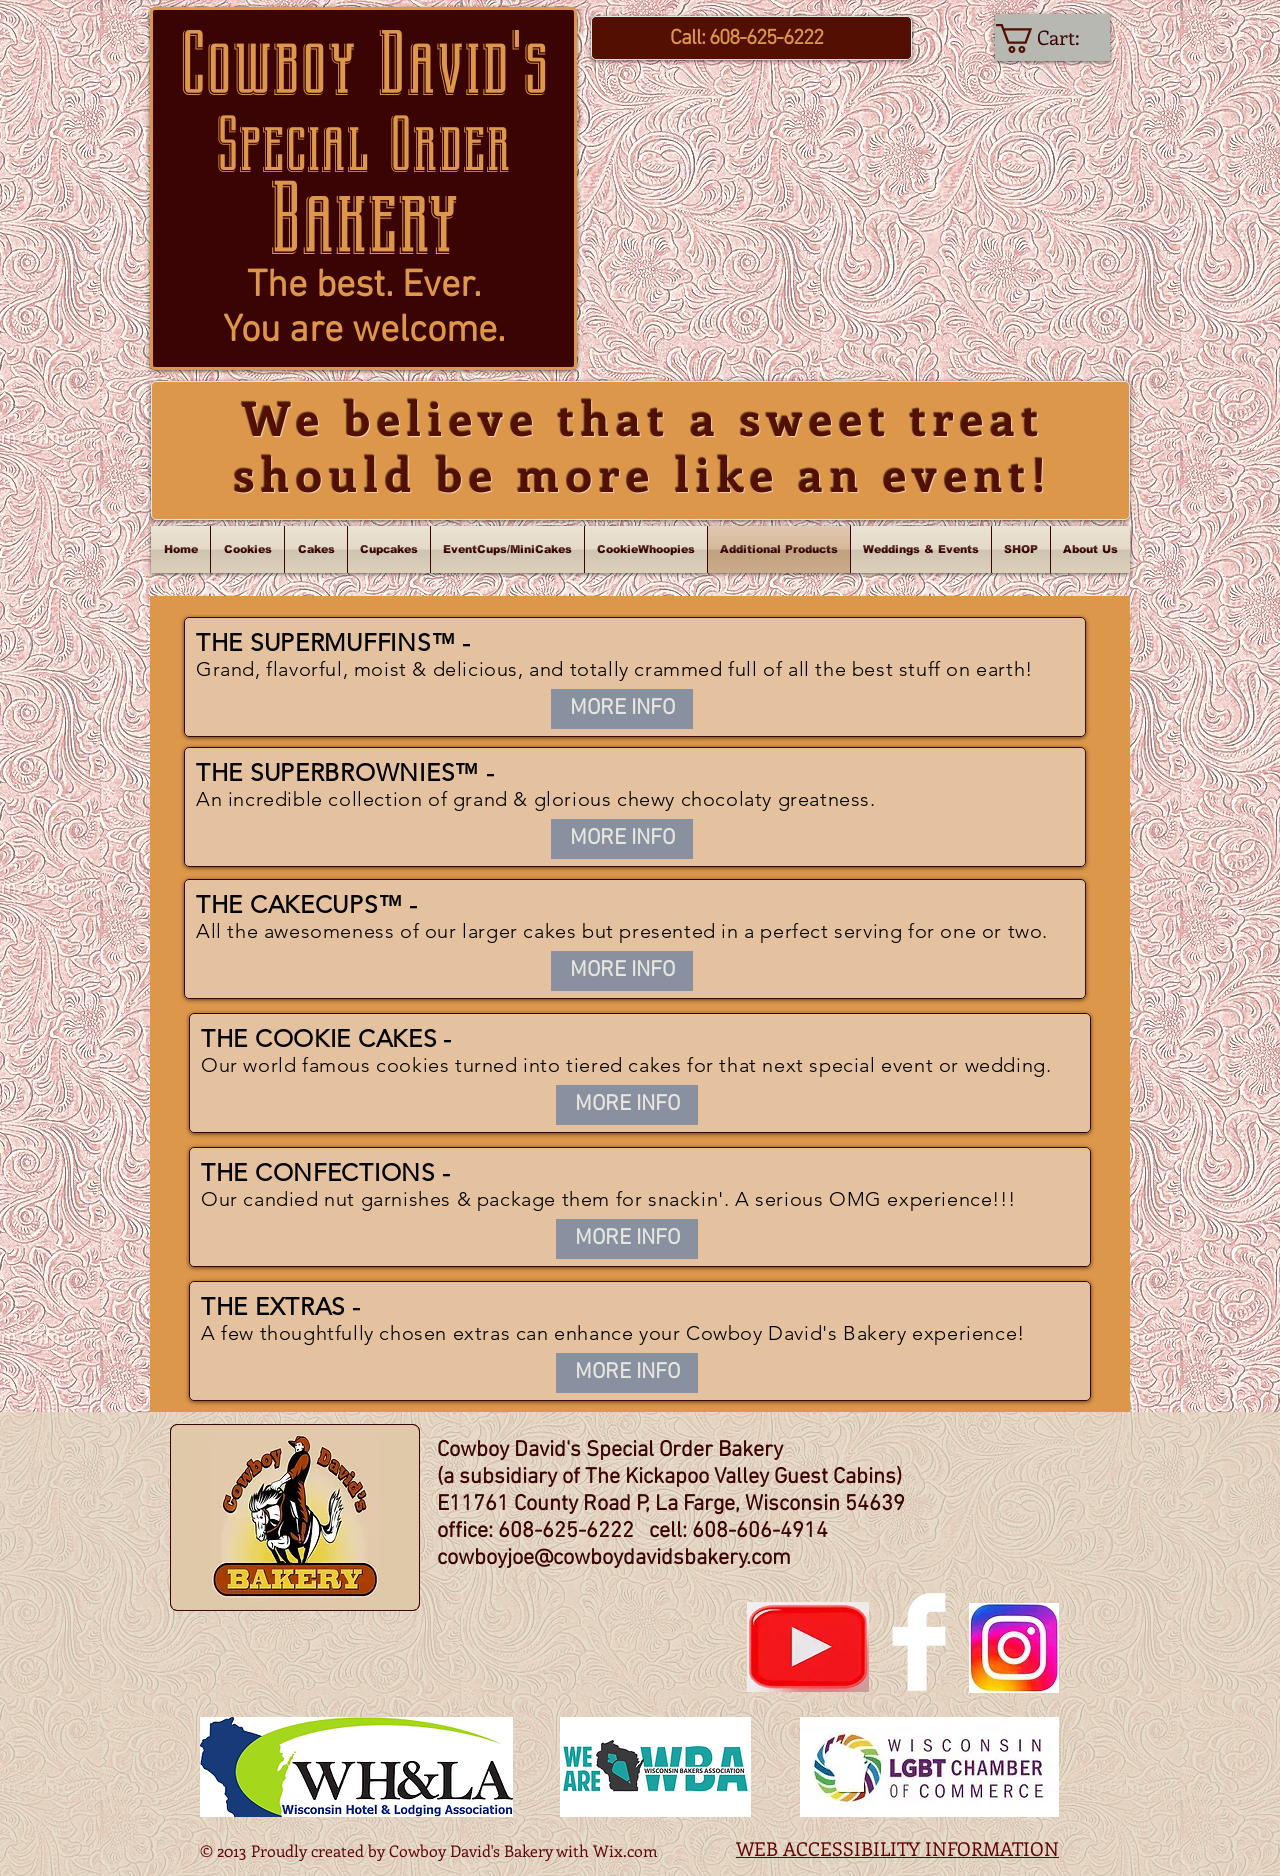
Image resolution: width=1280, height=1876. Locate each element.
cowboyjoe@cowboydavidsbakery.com (614, 1558)
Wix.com (625, 1850)
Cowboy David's (364, 64)
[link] (1053, 38)
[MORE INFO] (622, 709)
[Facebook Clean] (919, 1642)
